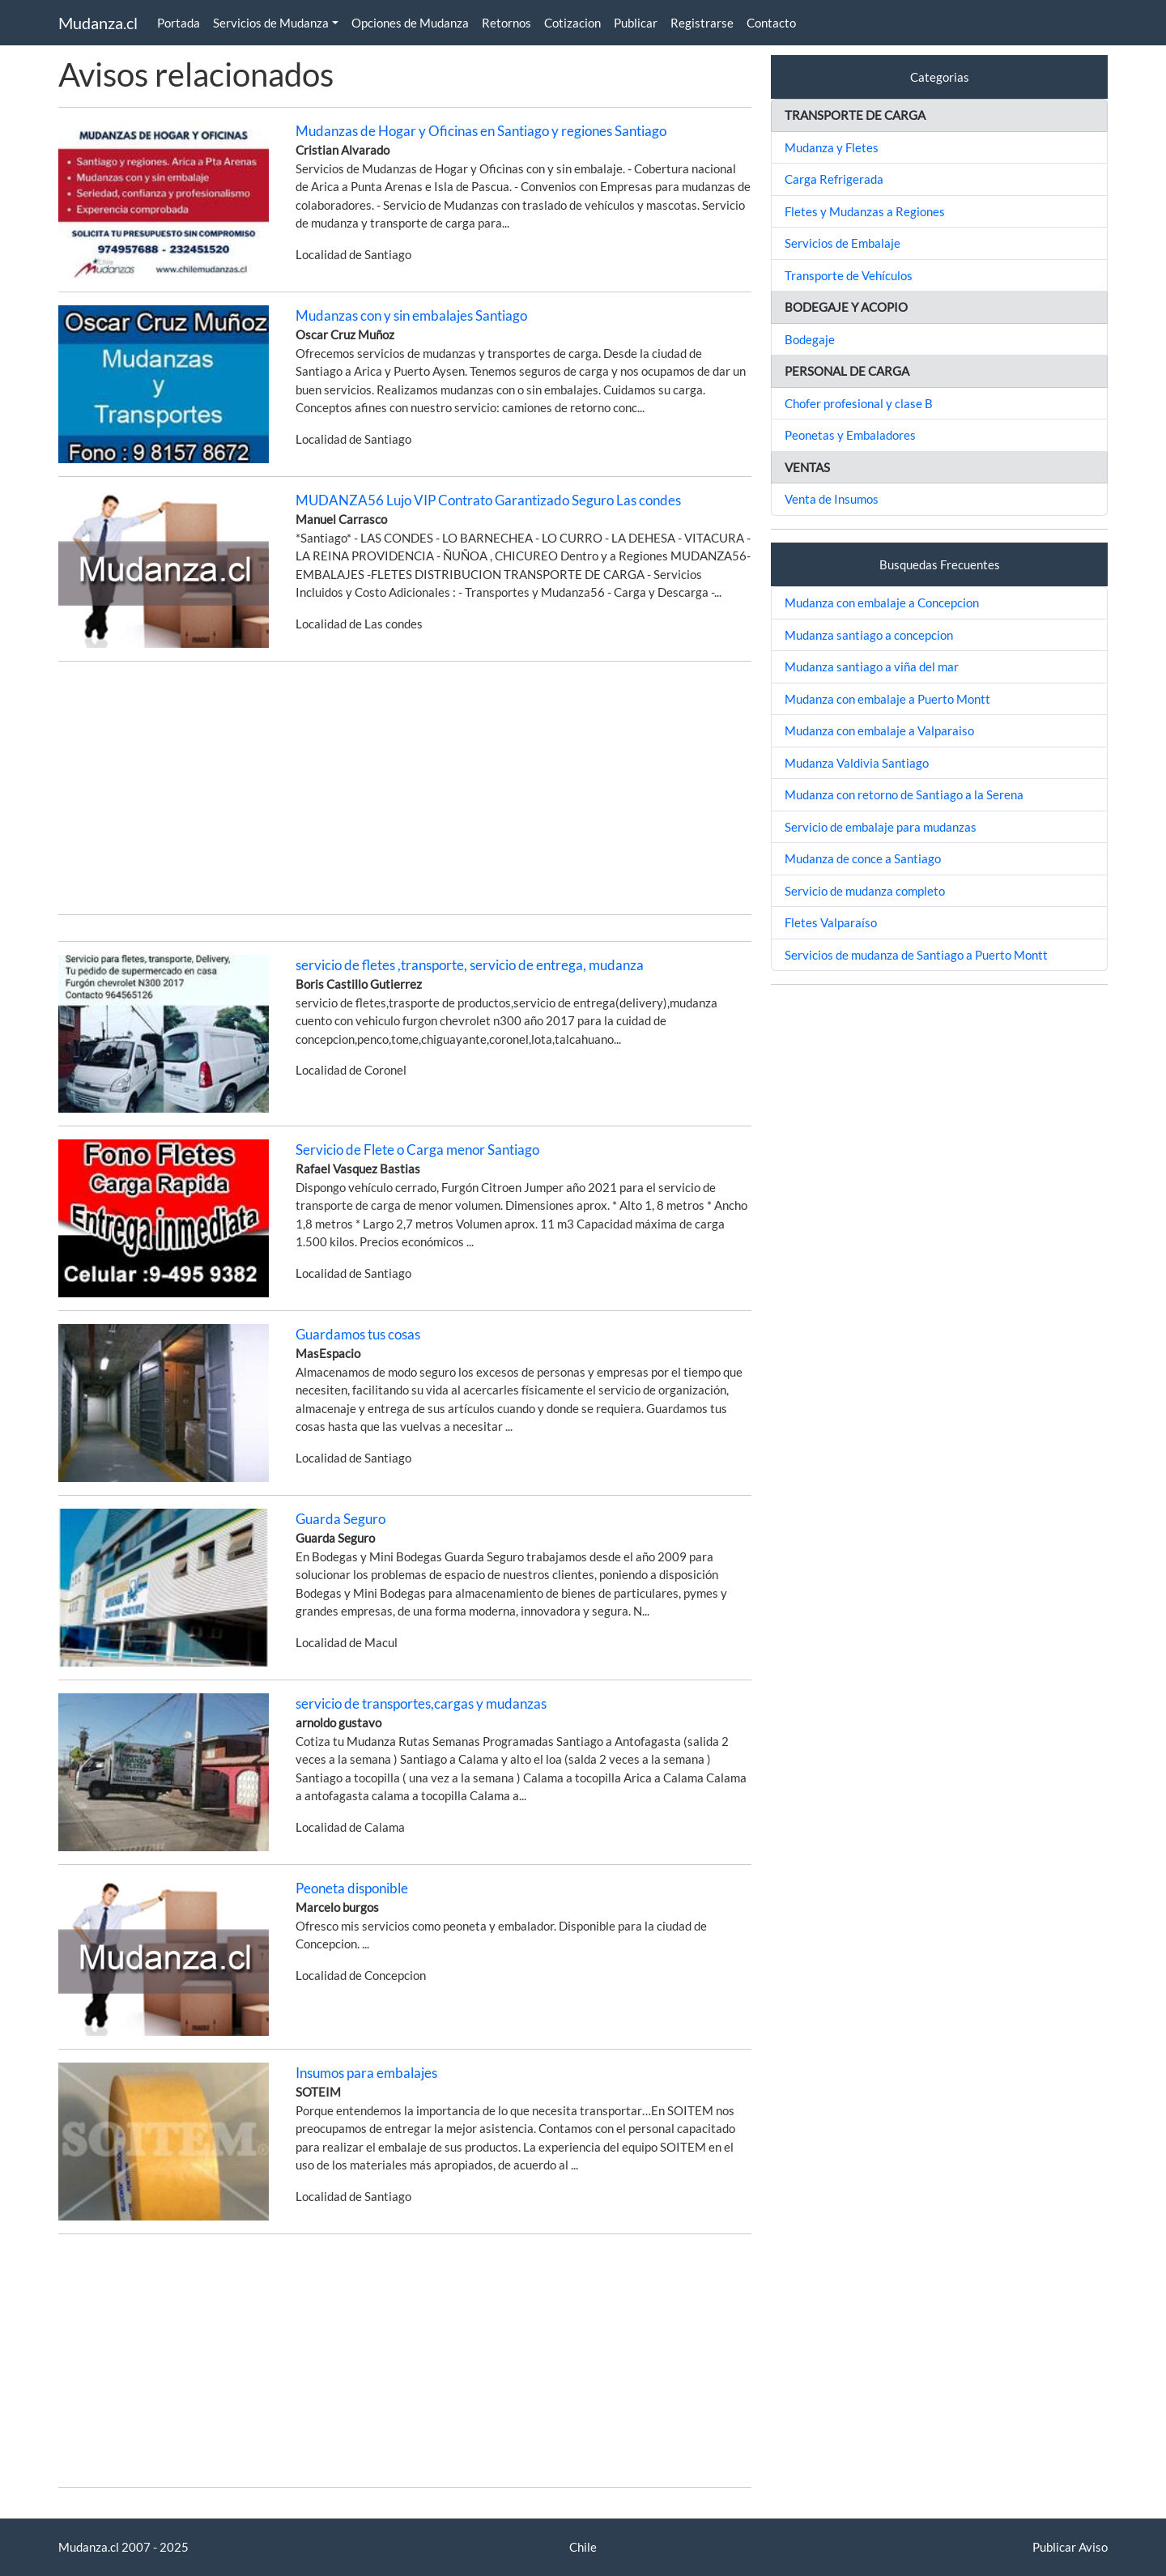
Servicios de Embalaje (842, 243)
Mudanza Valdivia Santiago (857, 763)
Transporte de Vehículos (849, 275)
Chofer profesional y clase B (859, 403)
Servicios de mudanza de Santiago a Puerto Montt (916, 954)
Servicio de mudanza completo (865, 891)
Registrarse (702, 22)
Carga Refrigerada (834, 179)
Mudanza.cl (98, 22)
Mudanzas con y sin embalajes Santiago (411, 315)
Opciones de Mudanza (410, 22)
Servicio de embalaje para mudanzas (881, 827)
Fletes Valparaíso (831, 922)
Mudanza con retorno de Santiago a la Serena (904, 794)
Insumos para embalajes (366, 2072)
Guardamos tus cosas (358, 1334)
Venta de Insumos (832, 499)
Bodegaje (810, 339)
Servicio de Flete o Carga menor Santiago (417, 1149)
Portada (178, 22)
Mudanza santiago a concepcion (869, 635)
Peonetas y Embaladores (850, 435)
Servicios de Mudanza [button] (271, 22)
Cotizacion (572, 22)
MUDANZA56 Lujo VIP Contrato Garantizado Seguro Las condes (488, 500)
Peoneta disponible (352, 1888)
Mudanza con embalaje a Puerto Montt (887, 699)
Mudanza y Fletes (832, 147)
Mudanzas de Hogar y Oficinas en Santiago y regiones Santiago (481, 130)
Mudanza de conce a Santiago (863, 858)
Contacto (771, 22)
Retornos (506, 22)
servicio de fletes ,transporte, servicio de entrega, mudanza (470, 964)
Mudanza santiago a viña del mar (872, 666)
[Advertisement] (404, 788)
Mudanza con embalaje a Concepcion (882, 602)
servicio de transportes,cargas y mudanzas (421, 1703)
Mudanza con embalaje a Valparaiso (879, 730)
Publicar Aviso (1070, 2547)
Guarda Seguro (340, 1518)
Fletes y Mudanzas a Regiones (865, 211)
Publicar (635, 22)
